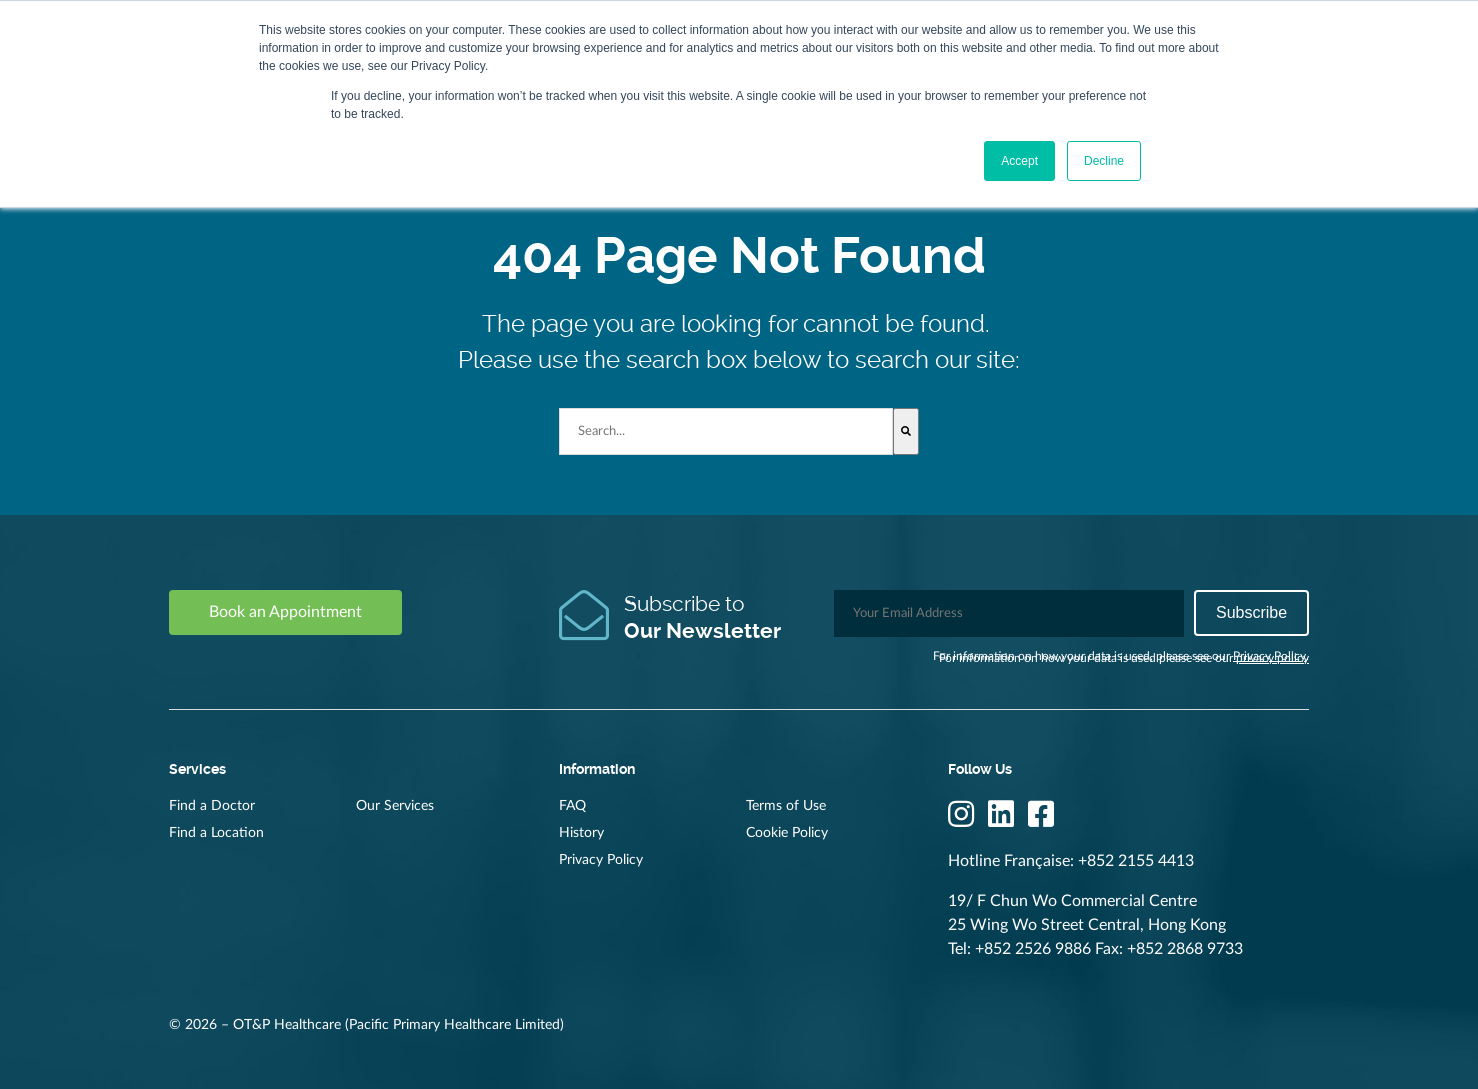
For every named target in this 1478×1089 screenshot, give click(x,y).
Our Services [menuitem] (395, 806)
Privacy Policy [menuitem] (601, 860)
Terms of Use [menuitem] (786, 806)
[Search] (906, 431)
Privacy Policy (1269, 656)
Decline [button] (1104, 161)
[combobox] (726, 431)
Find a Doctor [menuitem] (212, 806)
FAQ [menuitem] (572, 806)
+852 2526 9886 (1033, 949)
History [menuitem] (581, 833)
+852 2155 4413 (1136, 861)
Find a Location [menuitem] (216, 833)
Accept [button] (1019, 161)
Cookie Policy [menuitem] (787, 833)
